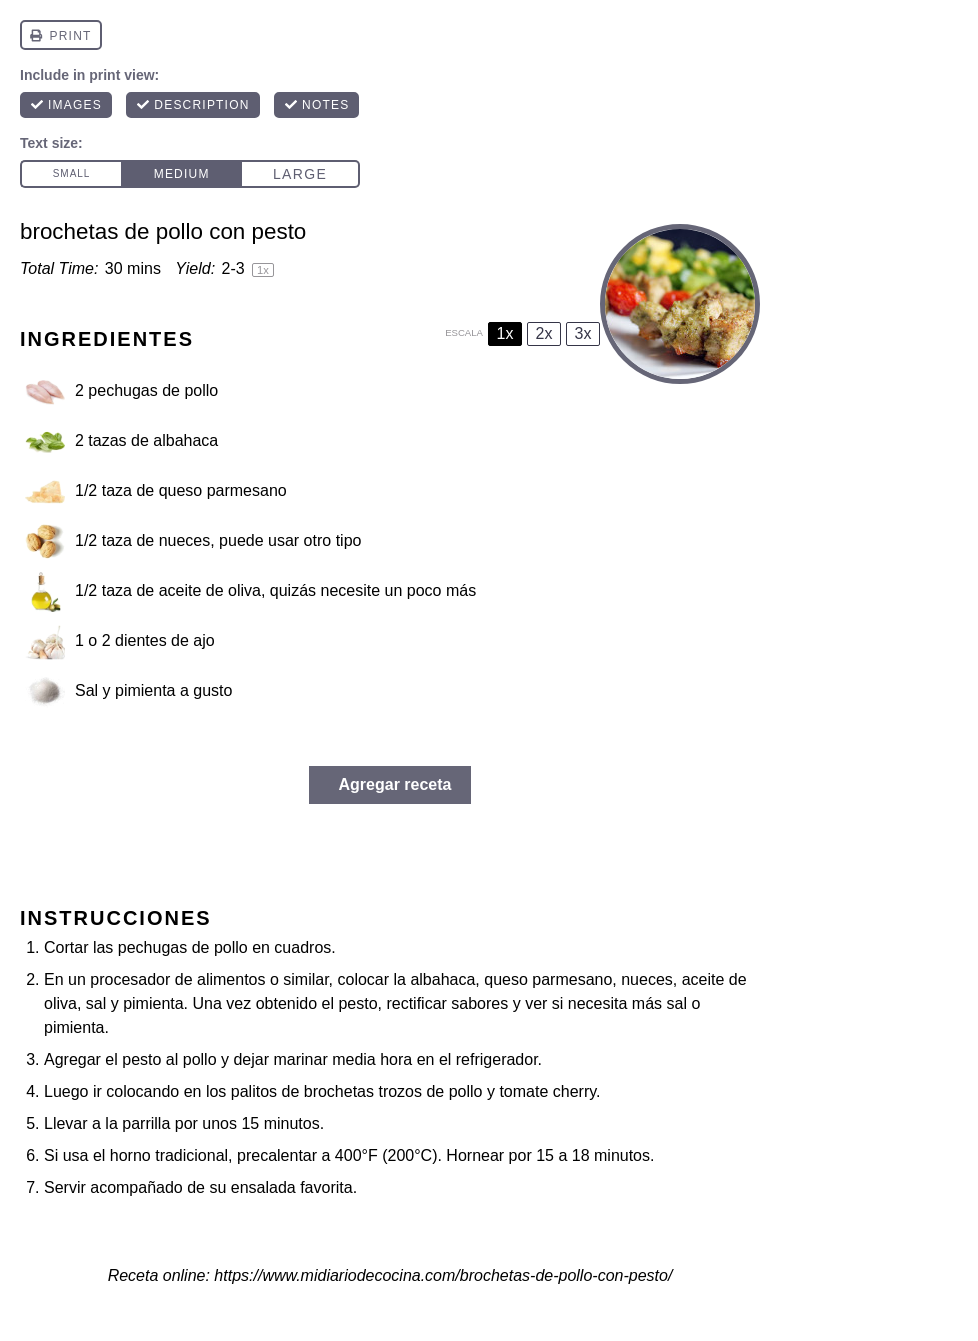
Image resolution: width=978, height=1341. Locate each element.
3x (583, 333)
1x (505, 333)
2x (544, 333)
